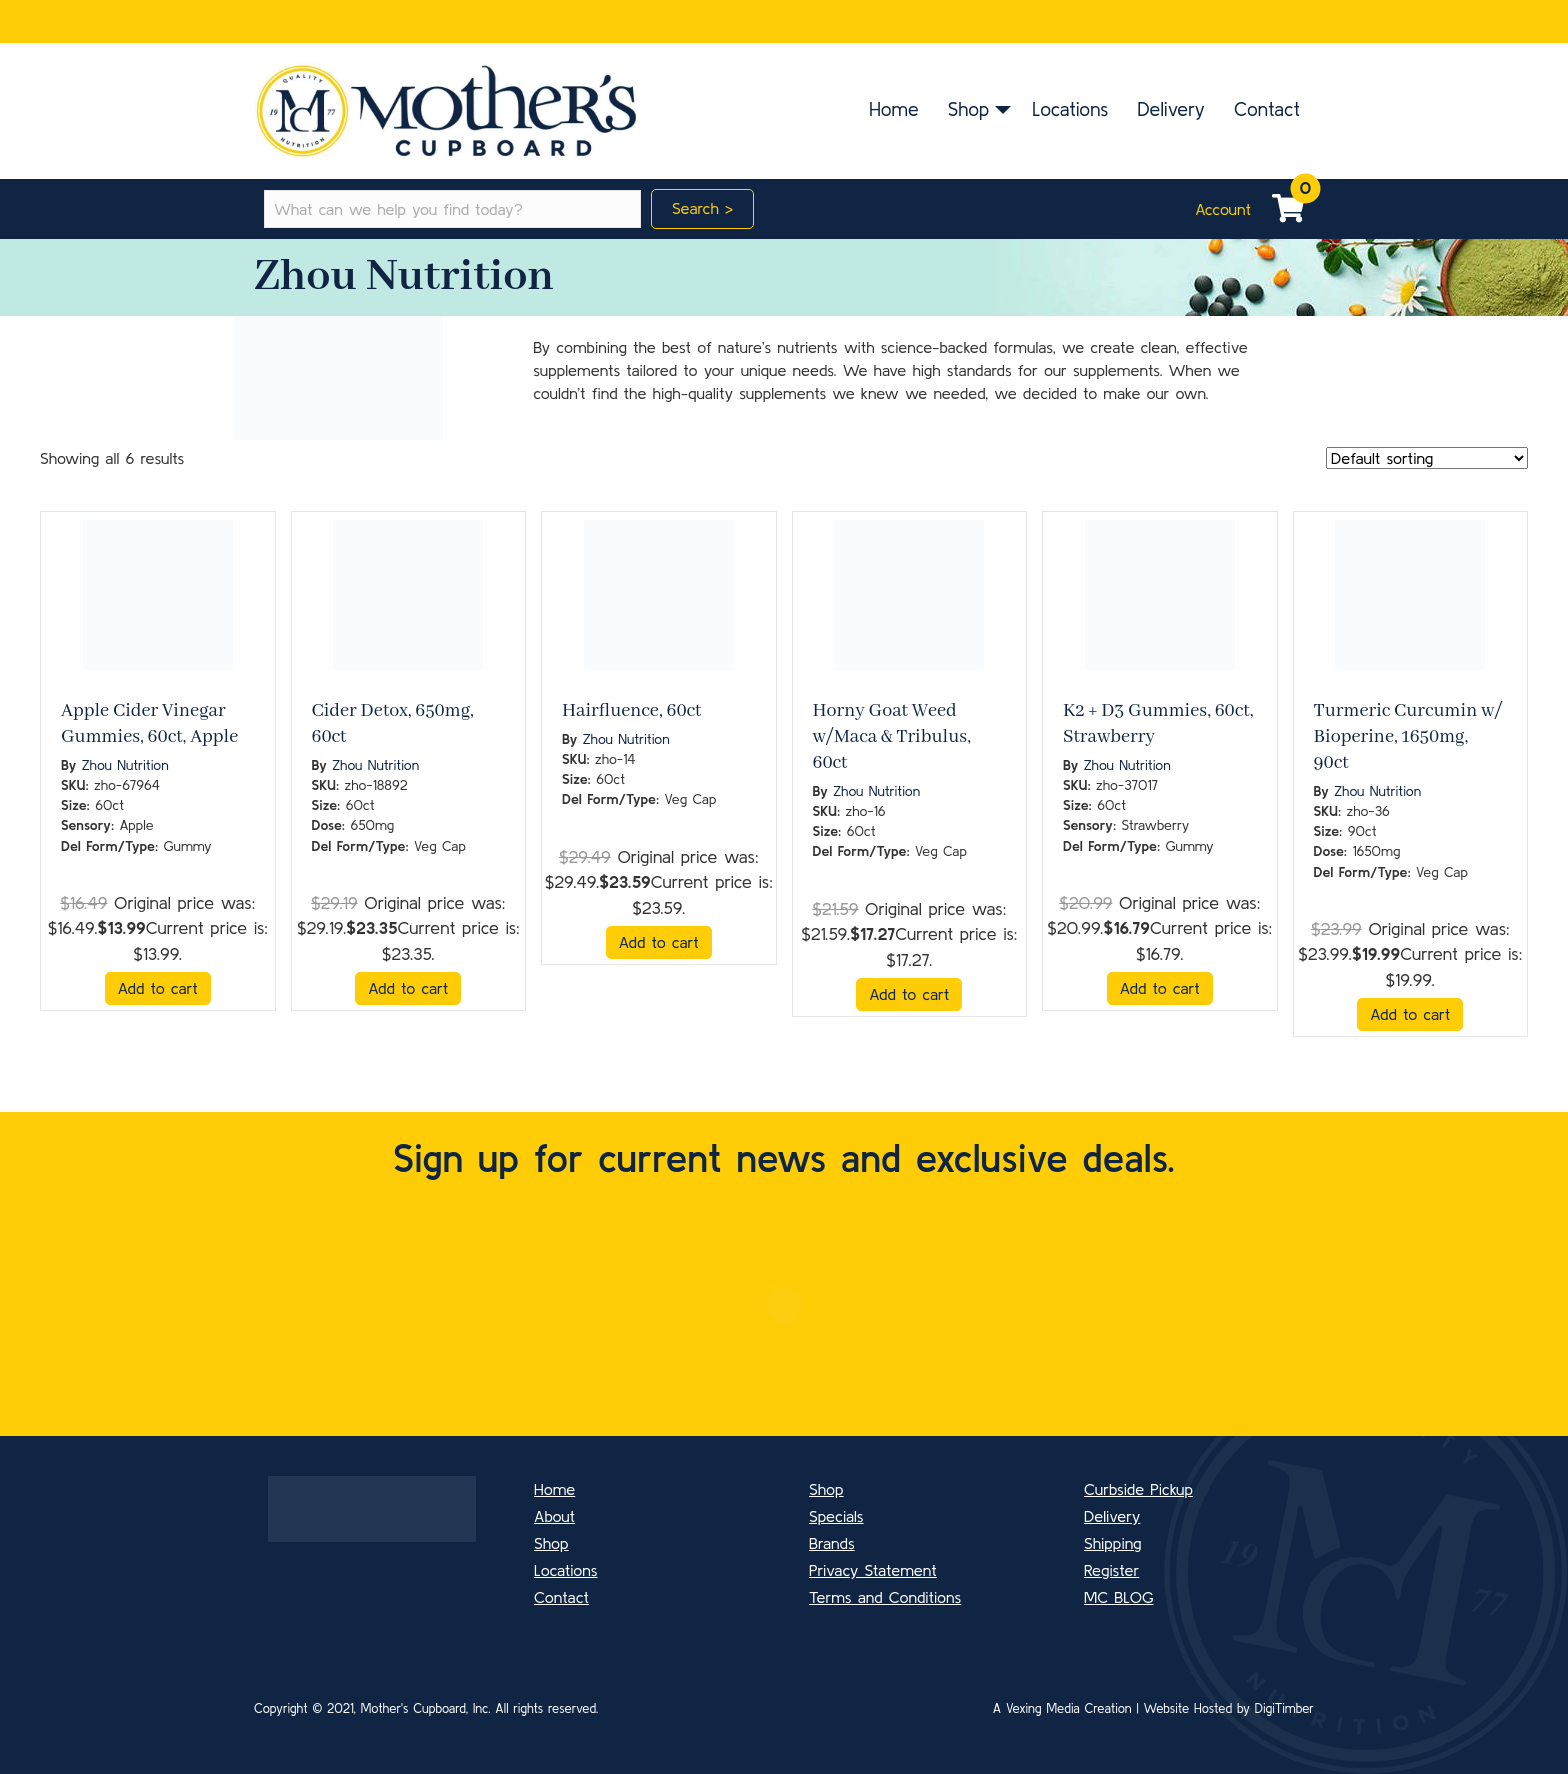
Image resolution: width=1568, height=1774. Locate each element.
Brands (832, 1543)
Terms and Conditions (885, 1597)
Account (1223, 209)
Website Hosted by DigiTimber (1229, 1708)
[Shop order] (1427, 458)
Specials (836, 1516)
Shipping (1113, 1543)
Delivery (1171, 109)
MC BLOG (1118, 1597)
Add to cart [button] (158, 988)
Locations (1070, 109)
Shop (968, 109)
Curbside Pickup (1138, 1489)
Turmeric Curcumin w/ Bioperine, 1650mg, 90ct (1408, 737)
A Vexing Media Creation (1062, 1708)
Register (1111, 1570)
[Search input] (452, 209)
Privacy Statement (873, 1570)
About (554, 1516)
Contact (1267, 109)
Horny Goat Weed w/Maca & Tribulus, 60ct (892, 737)
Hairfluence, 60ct (631, 711)
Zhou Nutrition (125, 765)
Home (894, 109)
